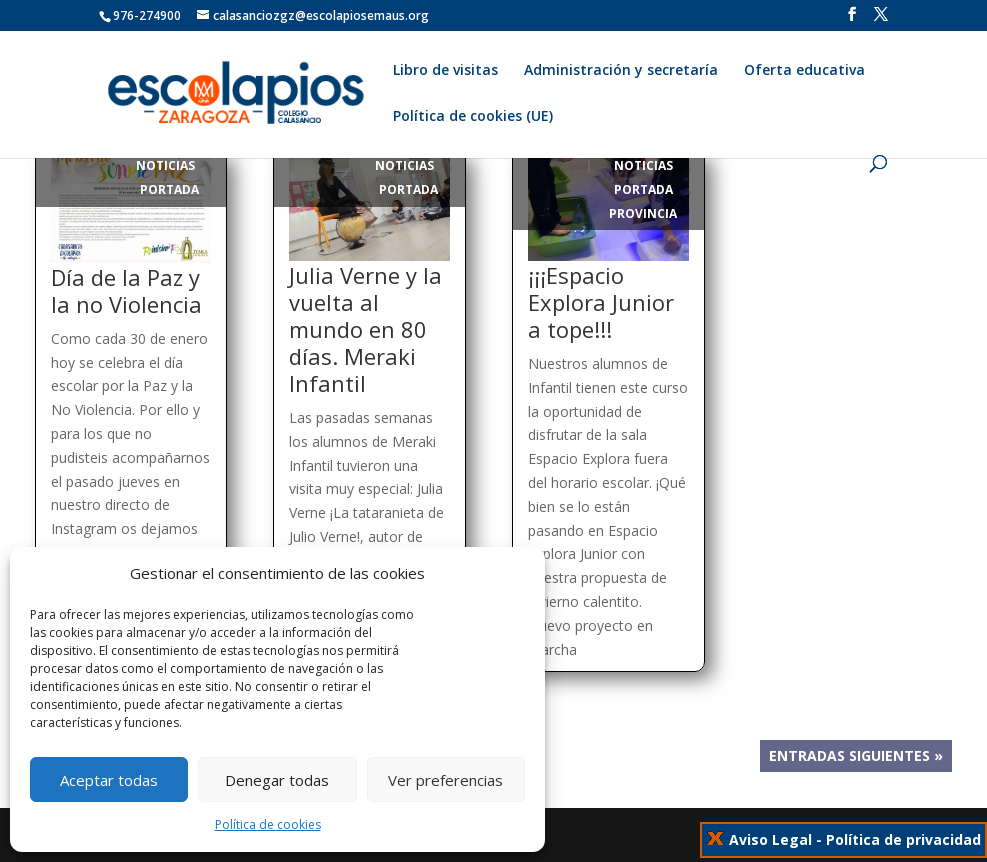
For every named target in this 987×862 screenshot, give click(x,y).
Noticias (165, 165)
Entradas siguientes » (856, 756)
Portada (169, 189)
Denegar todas (277, 780)
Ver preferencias (445, 780)
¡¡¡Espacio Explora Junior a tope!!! (601, 302)
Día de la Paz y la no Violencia (126, 290)
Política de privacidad (903, 839)
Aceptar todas (109, 780)
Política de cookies (268, 824)
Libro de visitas (445, 71)
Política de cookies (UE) (473, 117)
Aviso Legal (770, 839)
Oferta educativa (804, 71)
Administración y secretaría (621, 71)
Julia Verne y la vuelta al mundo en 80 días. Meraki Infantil (365, 329)
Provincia (643, 213)
